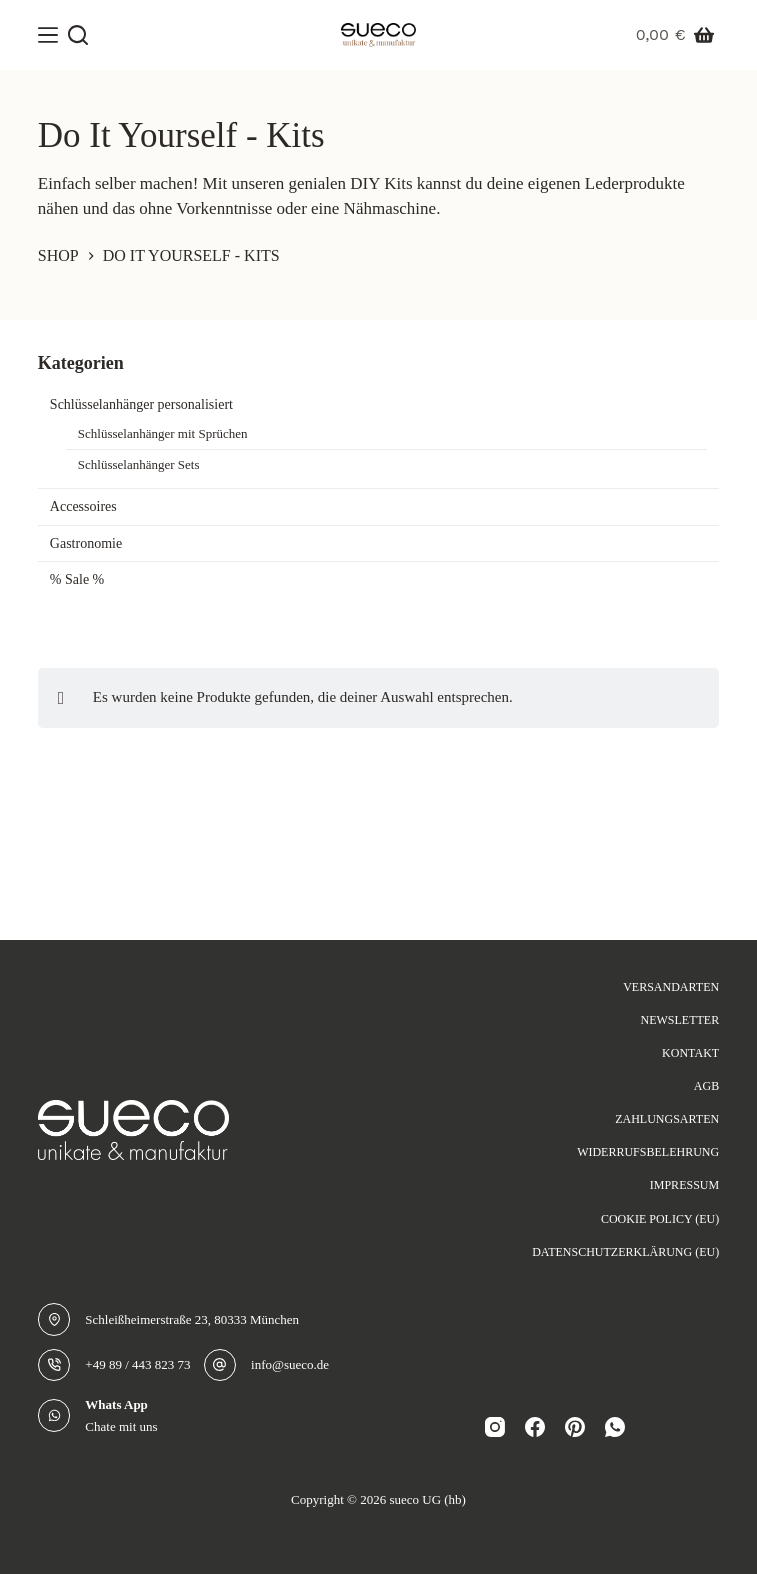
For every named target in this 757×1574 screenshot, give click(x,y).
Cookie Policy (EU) (660, 1219)
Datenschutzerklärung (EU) (625, 1252)
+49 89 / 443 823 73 (137, 1364)
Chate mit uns (121, 1426)
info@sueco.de (290, 1364)
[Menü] (48, 35)
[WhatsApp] (615, 1427)
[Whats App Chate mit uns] (54, 1415)
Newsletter (679, 1020)
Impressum (684, 1185)
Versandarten (671, 987)
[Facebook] (535, 1427)
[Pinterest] (575, 1427)
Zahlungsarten (667, 1119)
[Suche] (78, 35)
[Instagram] (495, 1427)
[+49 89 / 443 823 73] (54, 1365)
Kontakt (690, 1053)
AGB (706, 1086)
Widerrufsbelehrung (648, 1152)
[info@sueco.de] (220, 1365)
